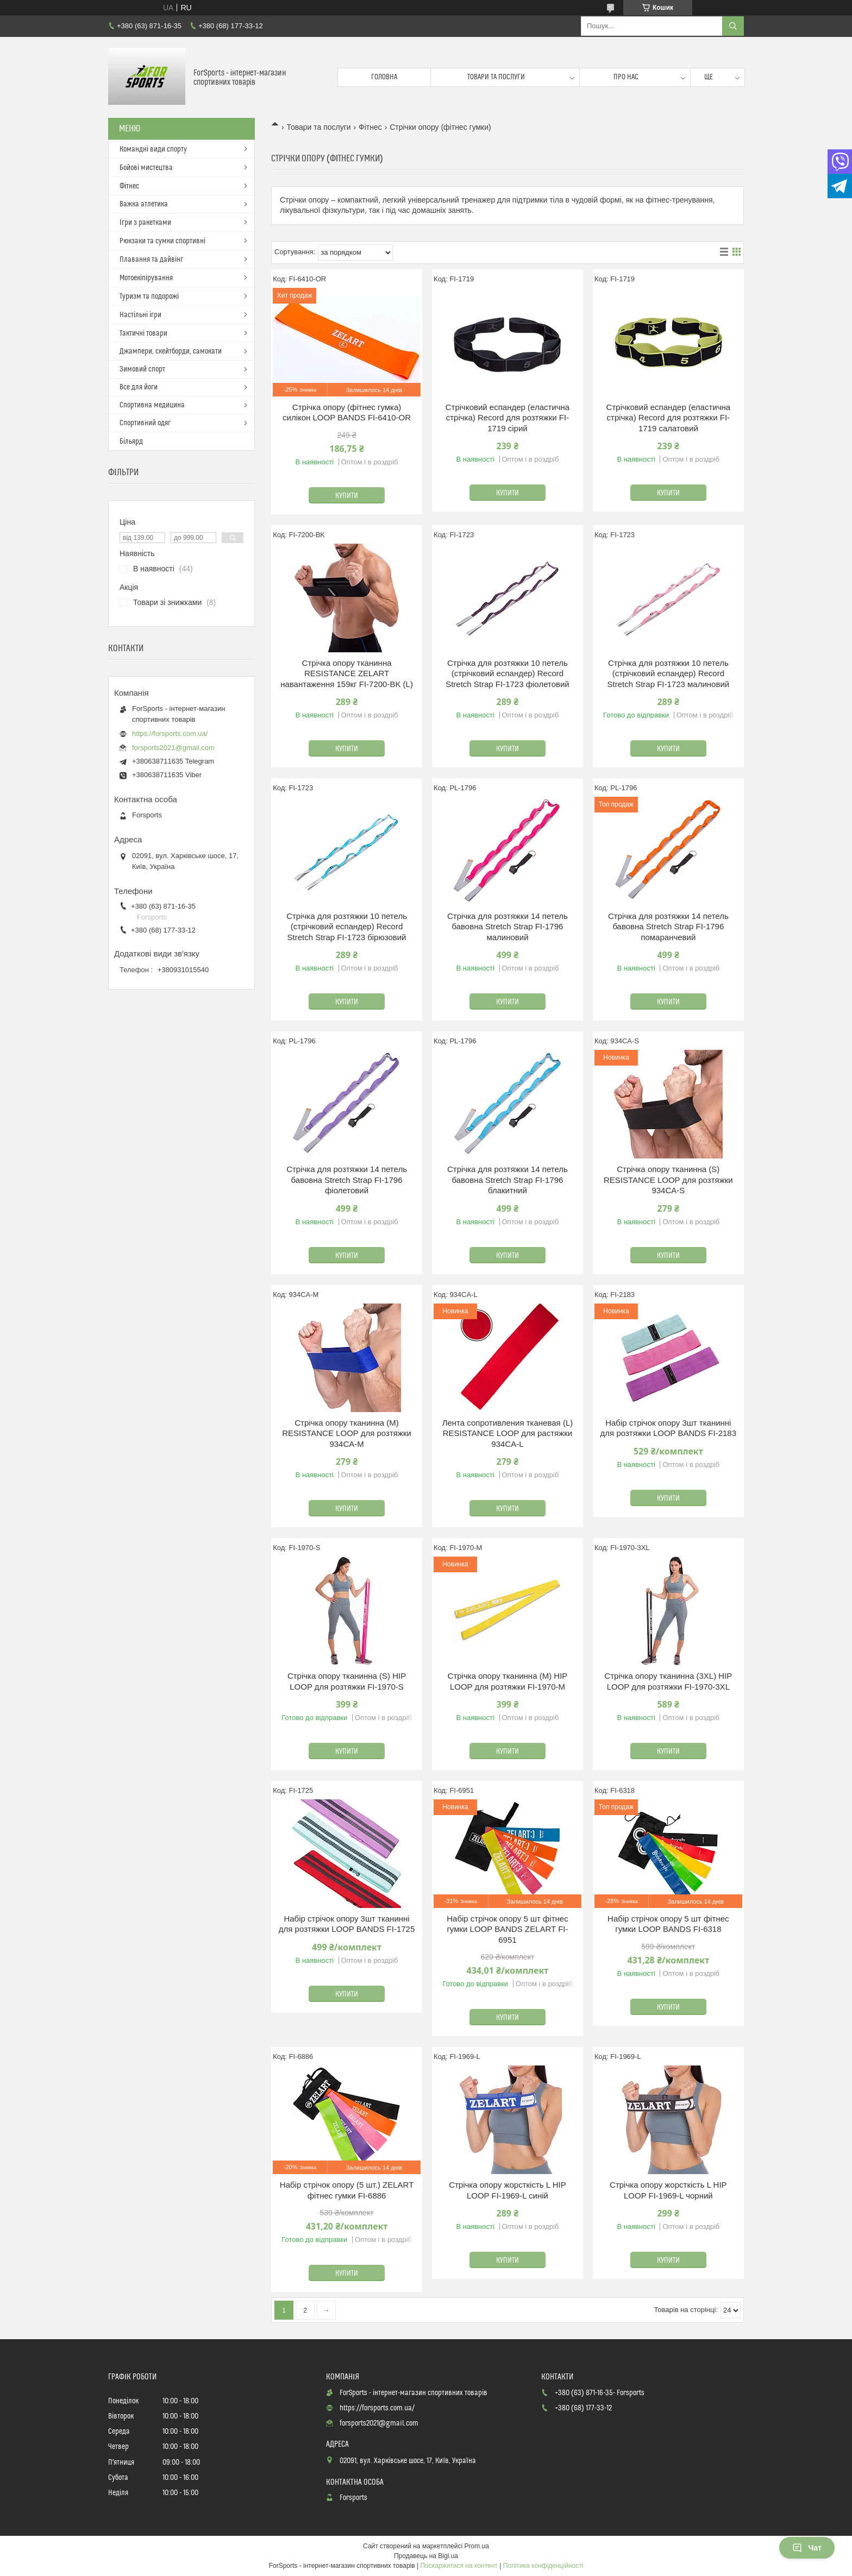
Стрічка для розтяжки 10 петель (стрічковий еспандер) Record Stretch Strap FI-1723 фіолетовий (507, 673)
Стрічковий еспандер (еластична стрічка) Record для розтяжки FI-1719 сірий (507, 417)
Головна (384, 77)
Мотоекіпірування (146, 278)
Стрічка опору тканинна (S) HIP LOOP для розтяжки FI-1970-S (346, 1681)
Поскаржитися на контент (458, 2565)
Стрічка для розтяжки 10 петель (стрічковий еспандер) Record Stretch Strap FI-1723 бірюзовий (346, 926)
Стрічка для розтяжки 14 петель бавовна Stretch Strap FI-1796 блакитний (507, 1179)
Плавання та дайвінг (151, 259)
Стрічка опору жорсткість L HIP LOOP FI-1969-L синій (507, 2190)
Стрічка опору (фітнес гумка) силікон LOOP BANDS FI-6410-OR (347, 412)
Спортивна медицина (152, 405)
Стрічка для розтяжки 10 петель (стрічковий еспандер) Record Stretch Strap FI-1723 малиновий (668, 673)
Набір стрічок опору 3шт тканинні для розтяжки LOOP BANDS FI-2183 (668, 1428)
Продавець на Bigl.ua (426, 2556)
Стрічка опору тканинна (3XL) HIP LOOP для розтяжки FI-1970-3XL (668, 1681)
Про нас (625, 77)
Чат (807, 2548)
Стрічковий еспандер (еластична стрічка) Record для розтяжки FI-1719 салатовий (668, 417)
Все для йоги (139, 387)
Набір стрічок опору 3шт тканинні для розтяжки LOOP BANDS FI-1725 (347, 1924)
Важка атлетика (144, 204)
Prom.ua (477, 2546)
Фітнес (370, 127)
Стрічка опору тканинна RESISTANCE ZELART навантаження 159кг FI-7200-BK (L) (346, 673)
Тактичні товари (143, 333)
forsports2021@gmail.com (173, 748)
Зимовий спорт (142, 369)
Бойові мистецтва (146, 167)
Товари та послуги (496, 77)
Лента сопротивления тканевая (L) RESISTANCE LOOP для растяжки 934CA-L (507, 1433)
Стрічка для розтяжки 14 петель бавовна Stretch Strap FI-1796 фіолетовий (346, 1179)
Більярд (131, 441)
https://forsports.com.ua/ (170, 733)
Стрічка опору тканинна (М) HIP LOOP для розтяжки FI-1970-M (508, 1681)
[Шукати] (733, 26)
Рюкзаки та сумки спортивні (162, 241)
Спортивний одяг (145, 423)
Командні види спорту (153, 149)
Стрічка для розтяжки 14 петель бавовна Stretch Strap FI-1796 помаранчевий (668, 926)
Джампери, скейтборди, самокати (171, 351)
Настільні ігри (140, 315)
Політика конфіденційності (543, 2565)
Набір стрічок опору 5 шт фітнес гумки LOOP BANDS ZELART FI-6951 (507, 1929)
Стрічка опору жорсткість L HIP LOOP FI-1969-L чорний (668, 2190)
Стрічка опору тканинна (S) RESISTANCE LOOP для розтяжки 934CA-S (668, 1179)
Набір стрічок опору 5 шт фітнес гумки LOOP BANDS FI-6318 (668, 1924)
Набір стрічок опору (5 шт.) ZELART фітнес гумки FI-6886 (347, 2190)
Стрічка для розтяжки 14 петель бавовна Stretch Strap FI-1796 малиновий (507, 926)
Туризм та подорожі (149, 296)
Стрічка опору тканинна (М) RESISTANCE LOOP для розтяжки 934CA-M (346, 1433)
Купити (346, 496)
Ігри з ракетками (145, 222)
